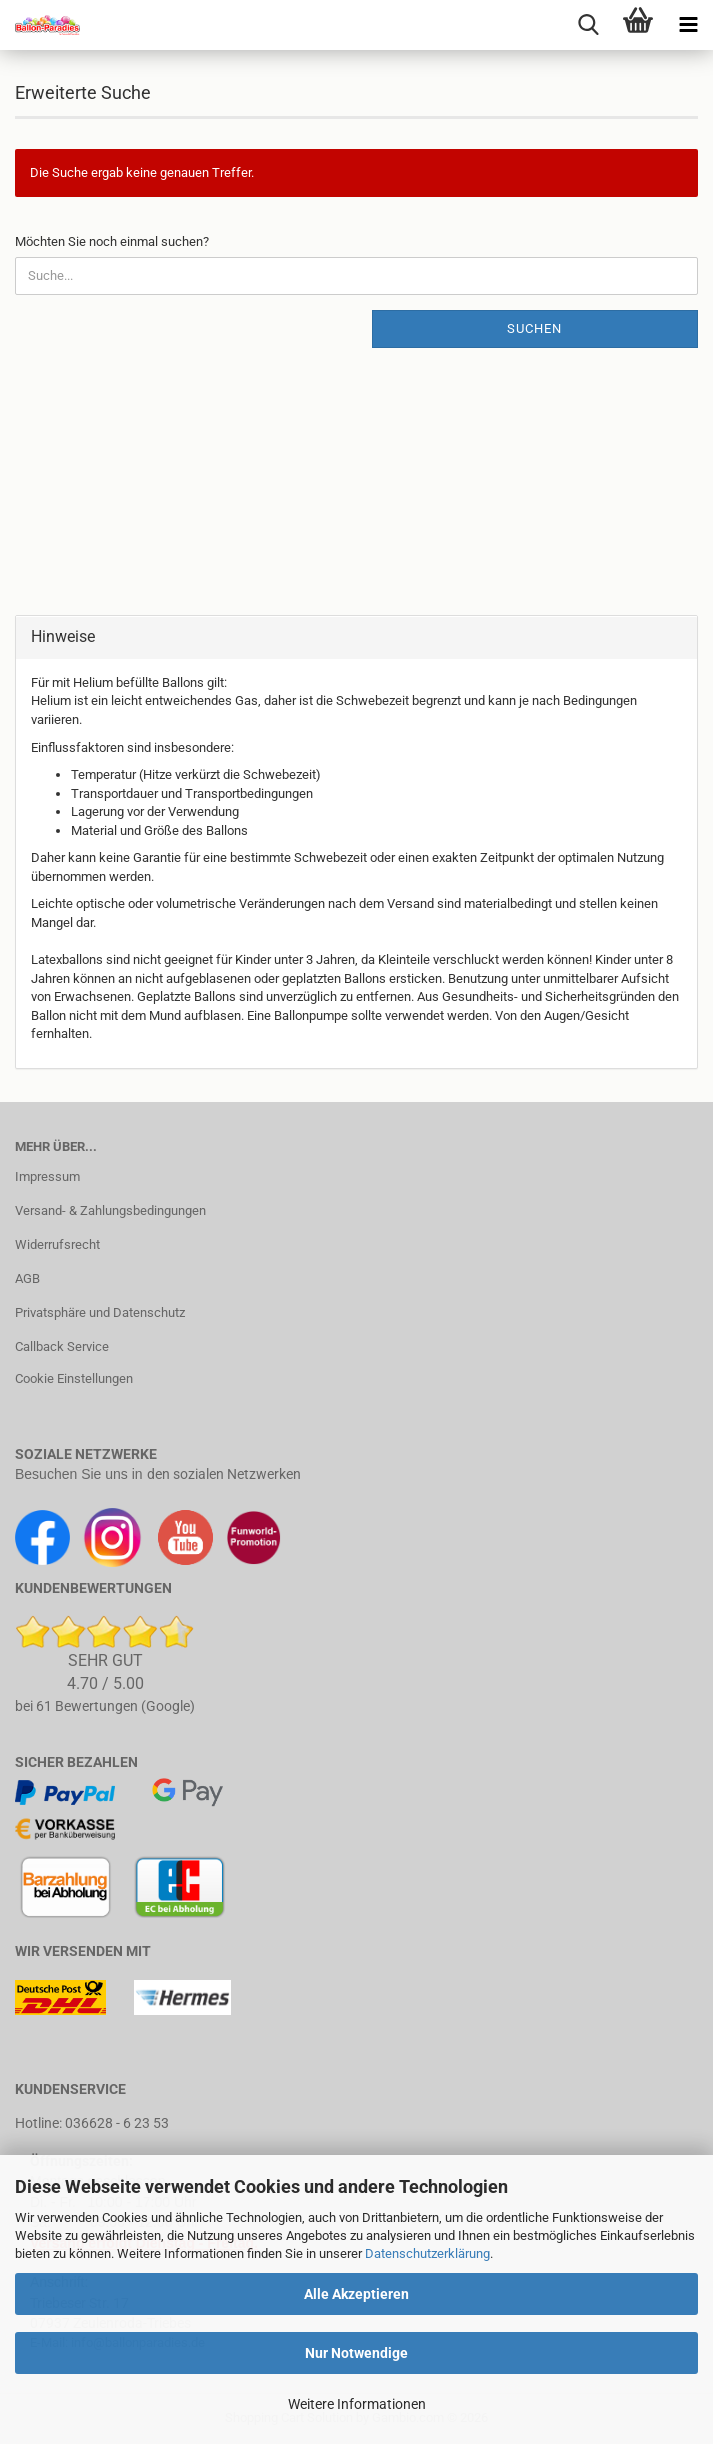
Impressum (47, 1176)
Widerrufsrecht (57, 1244)
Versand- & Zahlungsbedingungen (110, 1210)
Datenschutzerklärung (427, 2253)
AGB (27, 1278)
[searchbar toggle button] (588, 25)
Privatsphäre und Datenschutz (100, 1312)
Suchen (534, 328)
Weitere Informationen (357, 2404)
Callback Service (62, 1346)
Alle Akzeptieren (356, 2294)
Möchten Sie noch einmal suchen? (112, 241)
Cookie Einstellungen (74, 1378)
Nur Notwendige (356, 2353)
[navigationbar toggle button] (688, 25)
